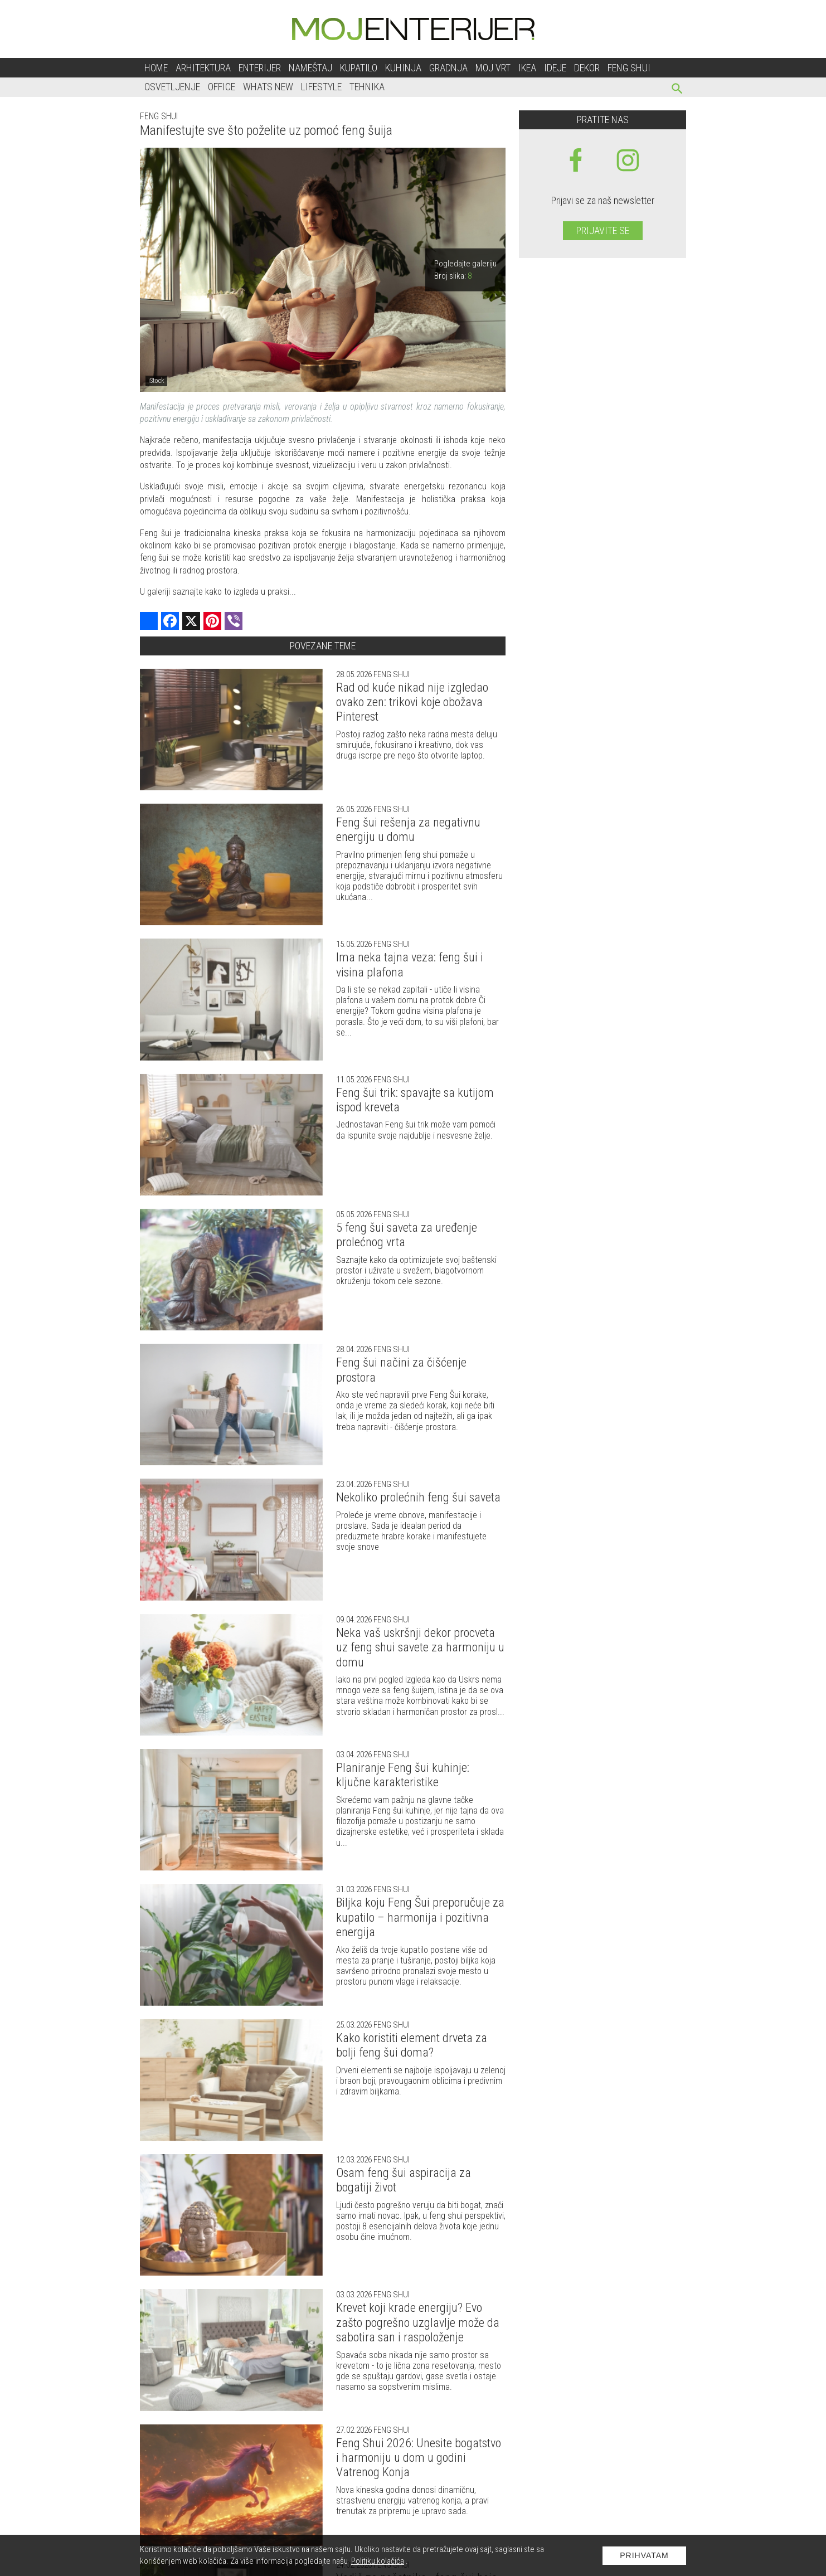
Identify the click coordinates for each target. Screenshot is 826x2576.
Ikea (527, 68)
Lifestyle (321, 87)
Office (221, 87)
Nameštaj (310, 68)
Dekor (587, 68)
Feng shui (629, 68)
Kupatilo (358, 68)
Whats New (268, 87)
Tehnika (367, 87)
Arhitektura (203, 68)
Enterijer (260, 68)
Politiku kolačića (377, 2561)
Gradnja (448, 68)
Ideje (555, 68)
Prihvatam (644, 2555)
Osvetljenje (172, 87)
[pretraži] (677, 90)
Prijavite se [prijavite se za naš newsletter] (602, 230)
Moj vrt (493, 68)
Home (156, 68)
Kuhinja (403, 68)
